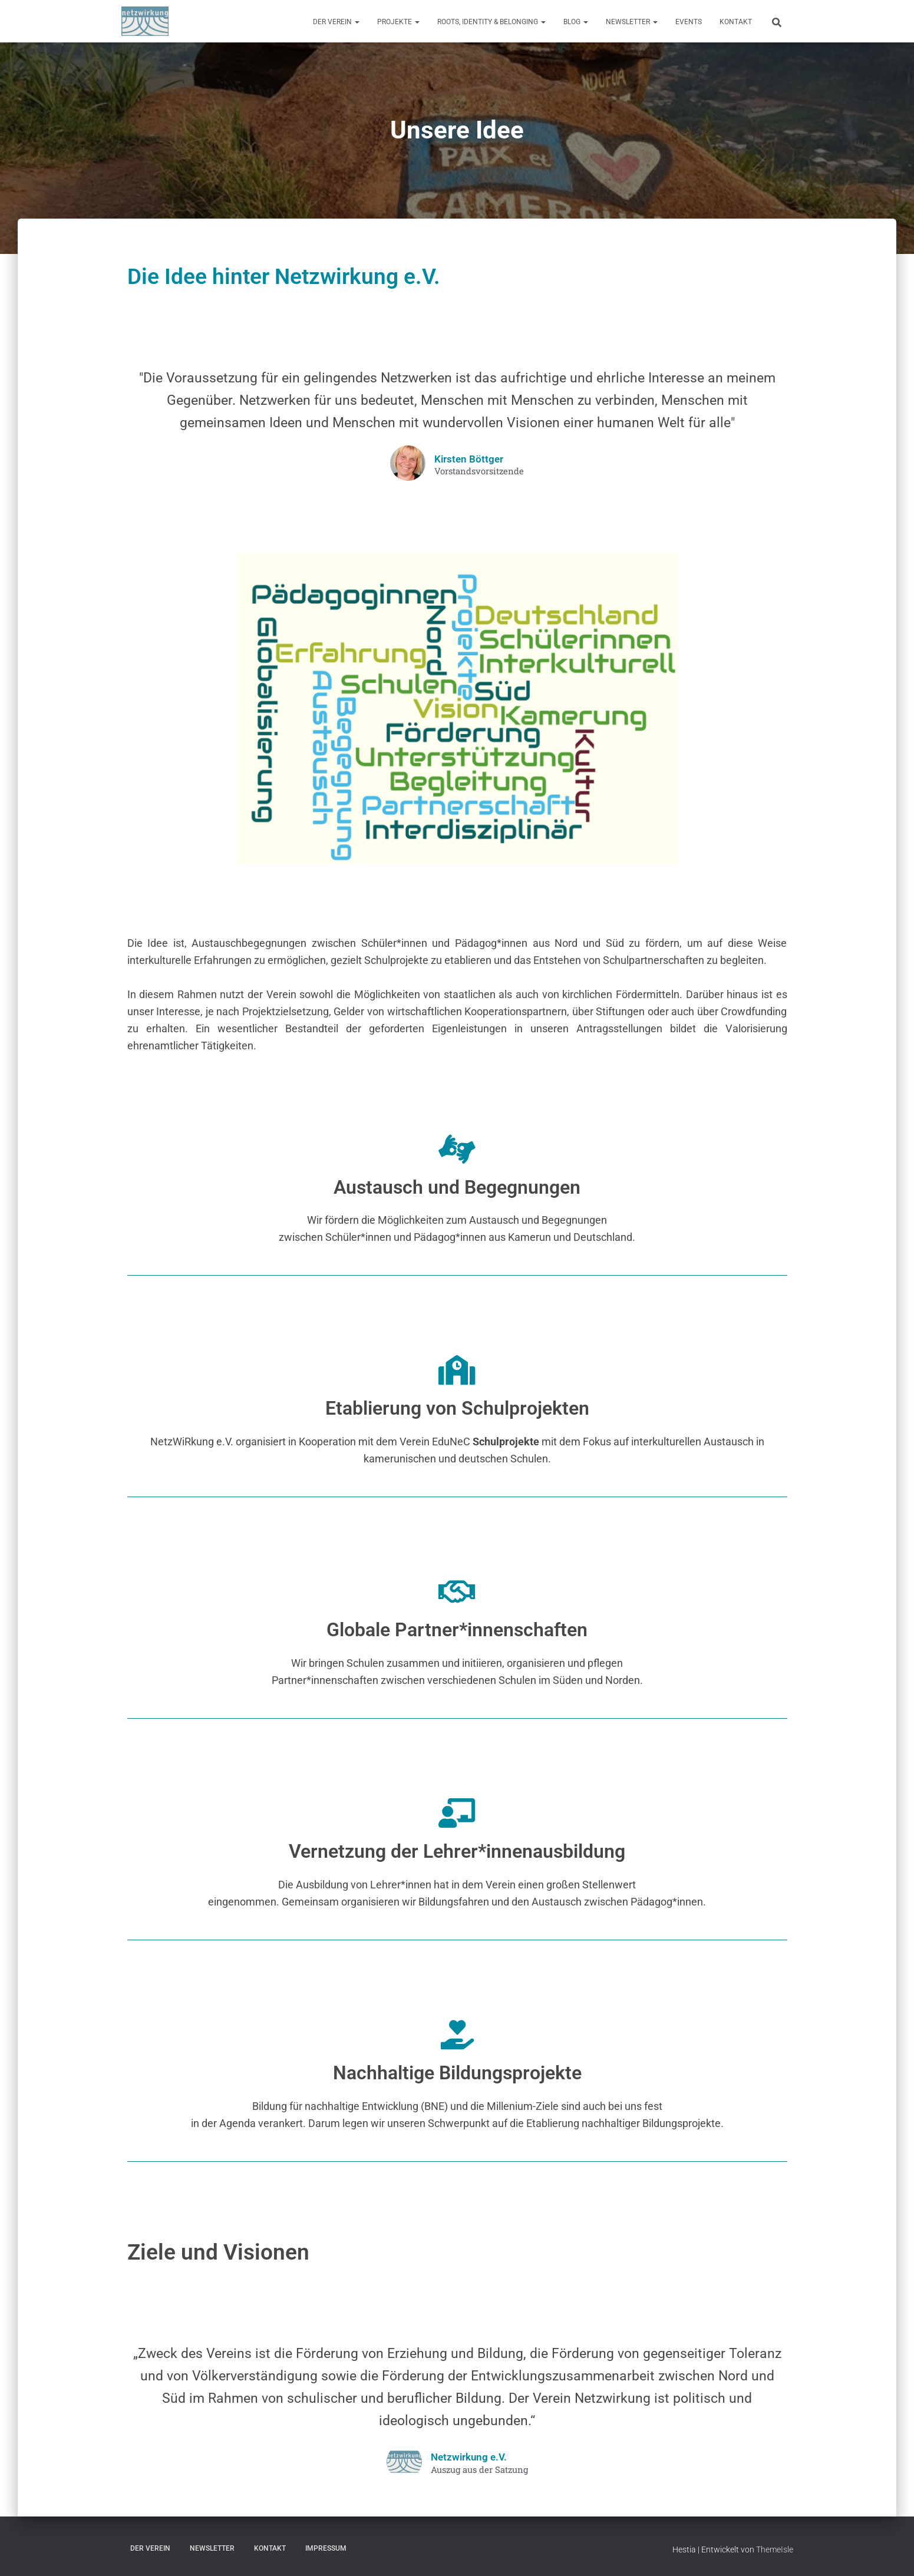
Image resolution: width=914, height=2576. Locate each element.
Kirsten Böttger (468, 459)
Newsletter (632, 22)
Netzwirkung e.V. (469, 2457)
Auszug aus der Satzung (479, 2469)
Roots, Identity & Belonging (491, 22)
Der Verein (336, 22)
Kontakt (736, 22)
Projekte (398, 22)
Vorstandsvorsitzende (479, 471)
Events (688, 22)
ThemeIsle (774, 2549)
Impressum (326, 2548)
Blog (575, 22)
